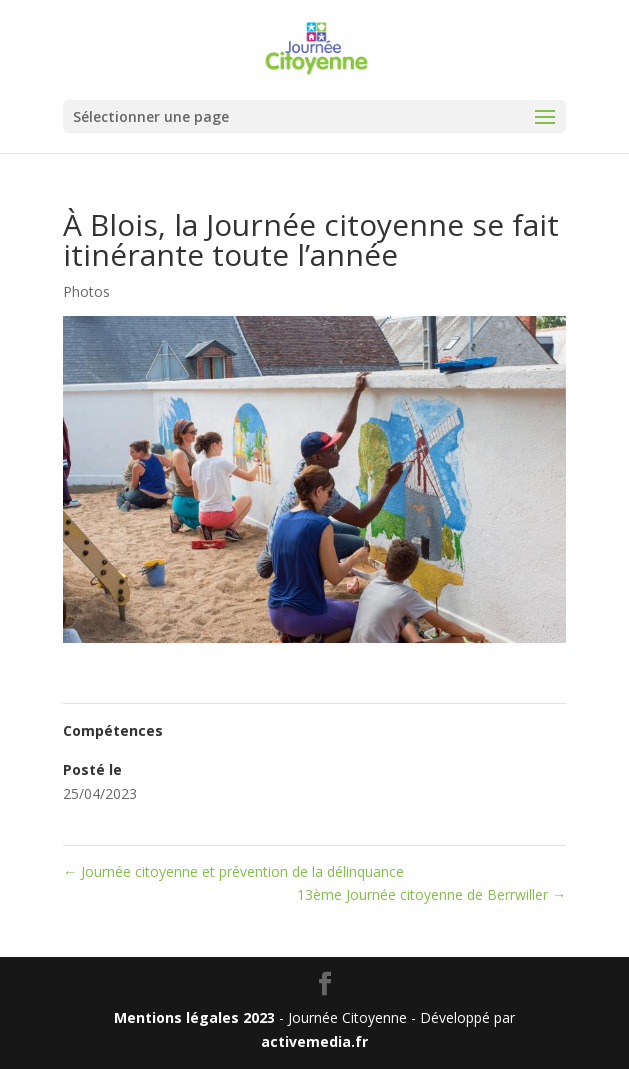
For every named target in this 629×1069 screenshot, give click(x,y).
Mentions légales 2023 (194, 1017)
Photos (86, 291)
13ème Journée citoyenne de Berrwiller (431, 894)
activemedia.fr (314, 1041)
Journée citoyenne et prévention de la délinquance (233, 871)
